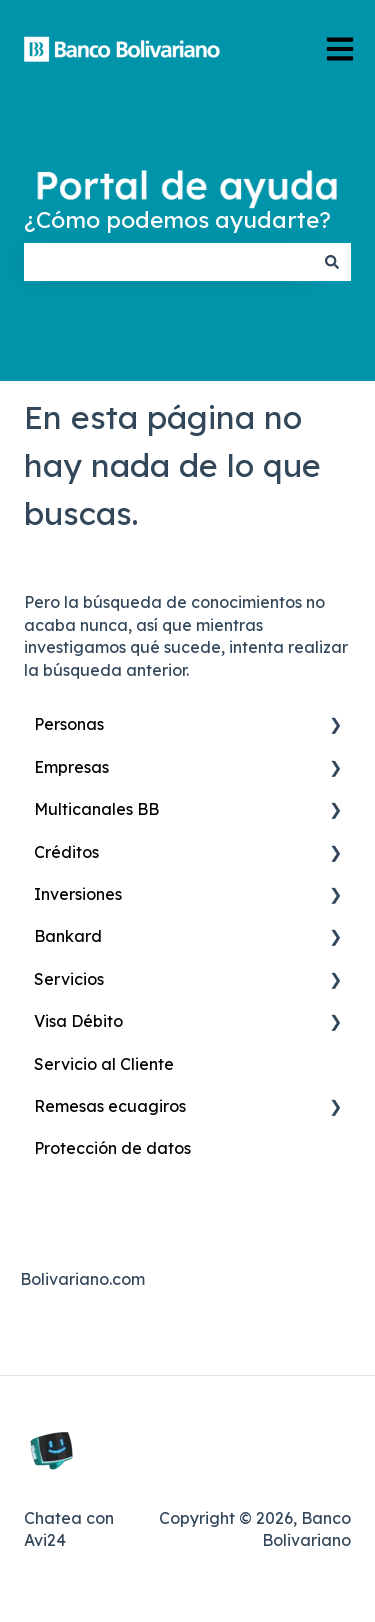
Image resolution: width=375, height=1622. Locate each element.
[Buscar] (332, 262)
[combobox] (168, 262)
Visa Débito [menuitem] (78, 1021)
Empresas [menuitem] (71, 767)
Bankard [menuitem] (68, 936)
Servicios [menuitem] (69, 979)
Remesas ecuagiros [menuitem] (110, 1106)
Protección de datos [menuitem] (112, 1148)
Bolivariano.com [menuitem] (82, 1279)
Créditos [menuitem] (66, 852)
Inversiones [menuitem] (78, 894)
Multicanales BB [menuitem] (96, 809)
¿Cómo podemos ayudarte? (177, 219)
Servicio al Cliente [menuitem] (104, 1064)
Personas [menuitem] (69, 724)
